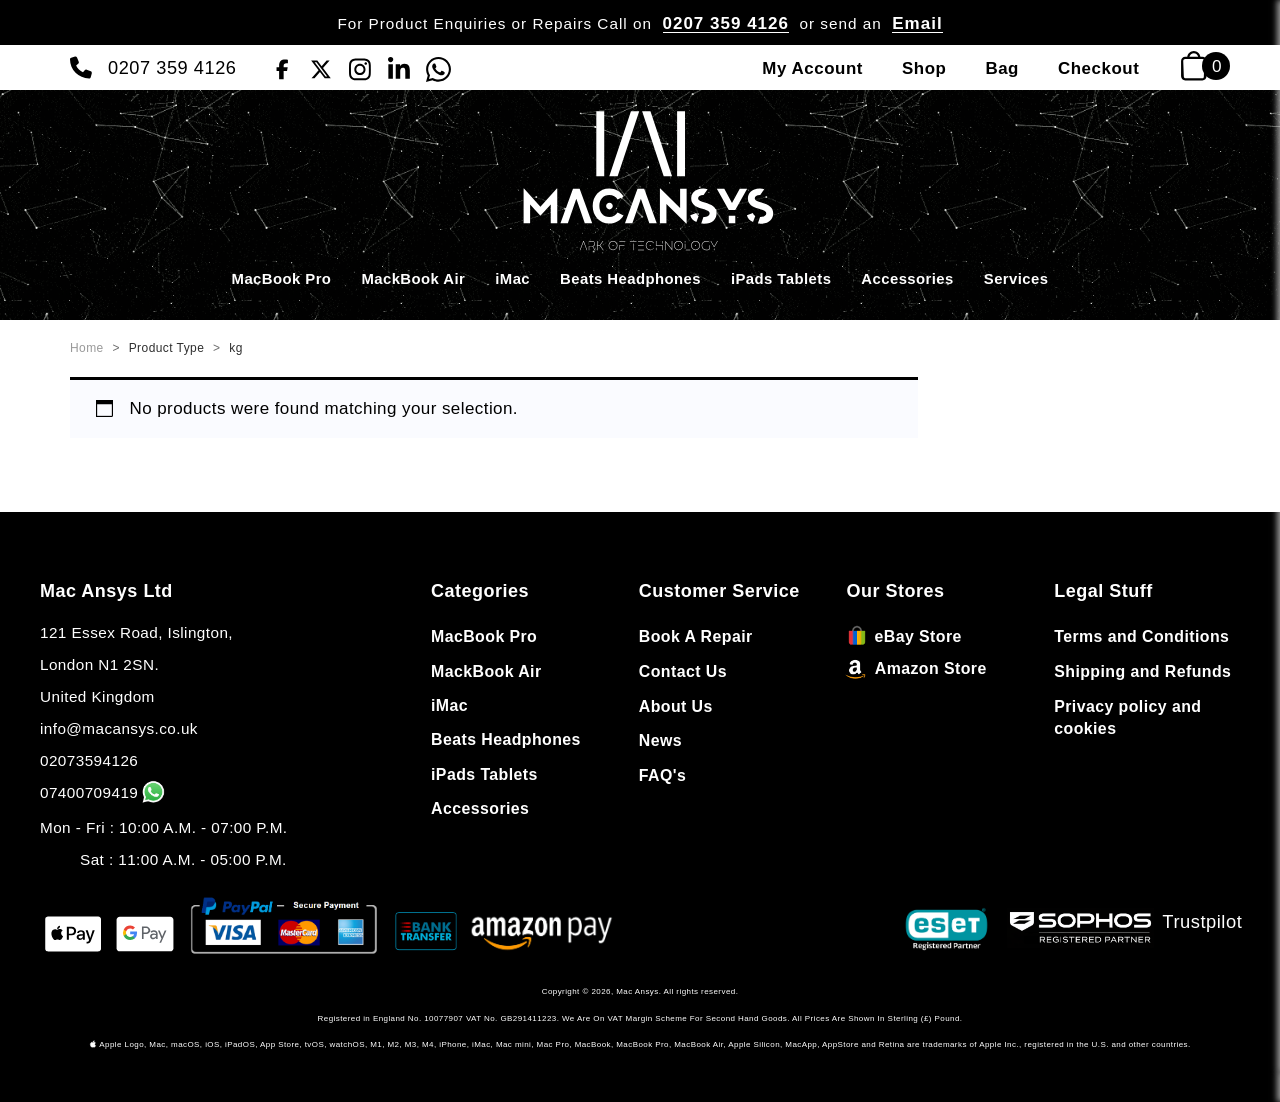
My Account (812, 68)
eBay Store (904, 636)
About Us (676, 706)
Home (87, 348)
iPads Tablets (781, 279)
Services (1016, 279)
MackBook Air (413, 279)
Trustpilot (1203, 921)
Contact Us (683, 671)
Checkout (1098, 68)
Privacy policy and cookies (1127, 718)
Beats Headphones (630, 279)
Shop (924, 68)
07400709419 (104, 792)
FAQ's (662, 775)
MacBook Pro (282, 279)
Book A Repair (696, 636)
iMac (512, 279)
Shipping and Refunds (1142, 671)
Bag (1002, 68)
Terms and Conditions (1141, 636)
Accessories (907, 279)
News (660, 740)
